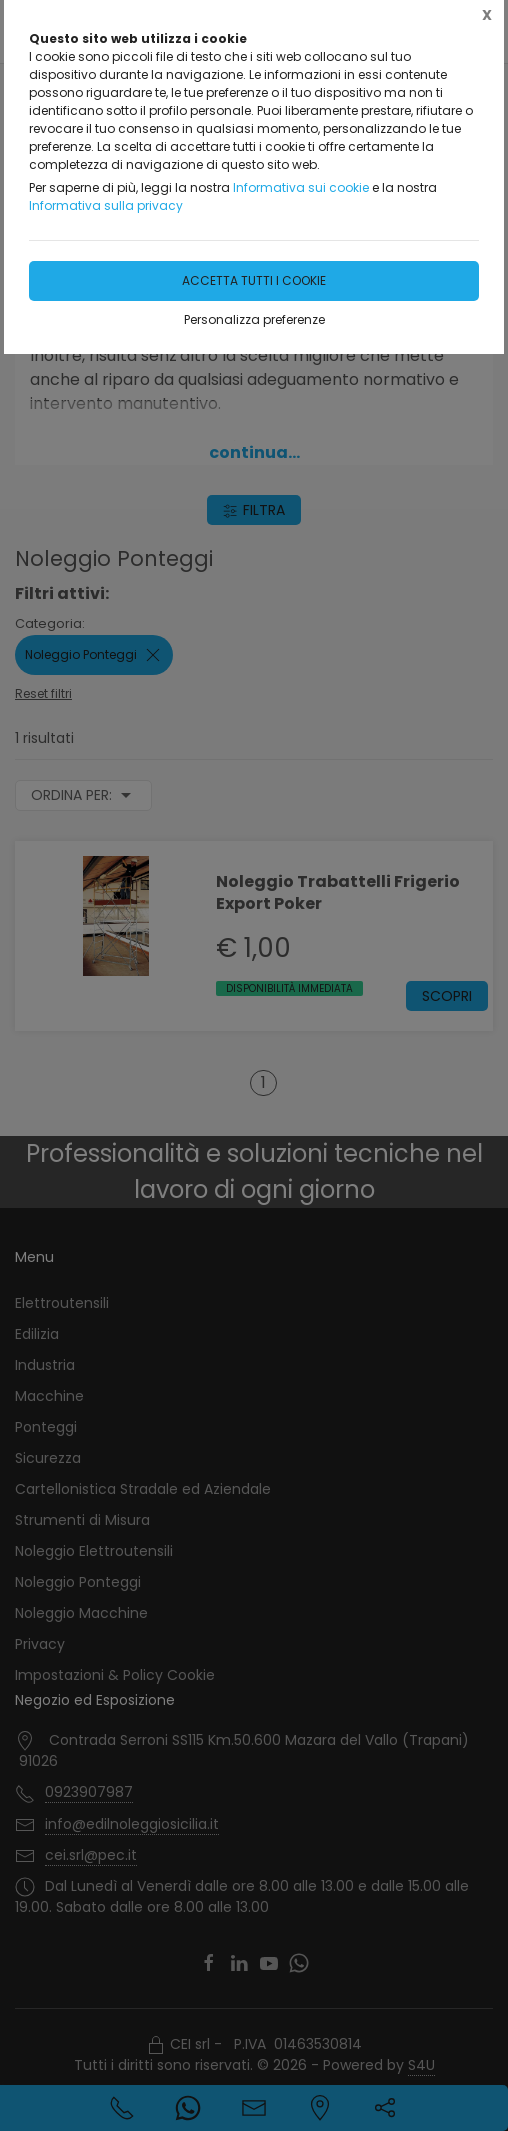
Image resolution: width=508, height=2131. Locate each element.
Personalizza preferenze (254, 319)
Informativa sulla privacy (106, 205)
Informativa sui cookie (301, 187)
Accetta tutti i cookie (254, 280)
